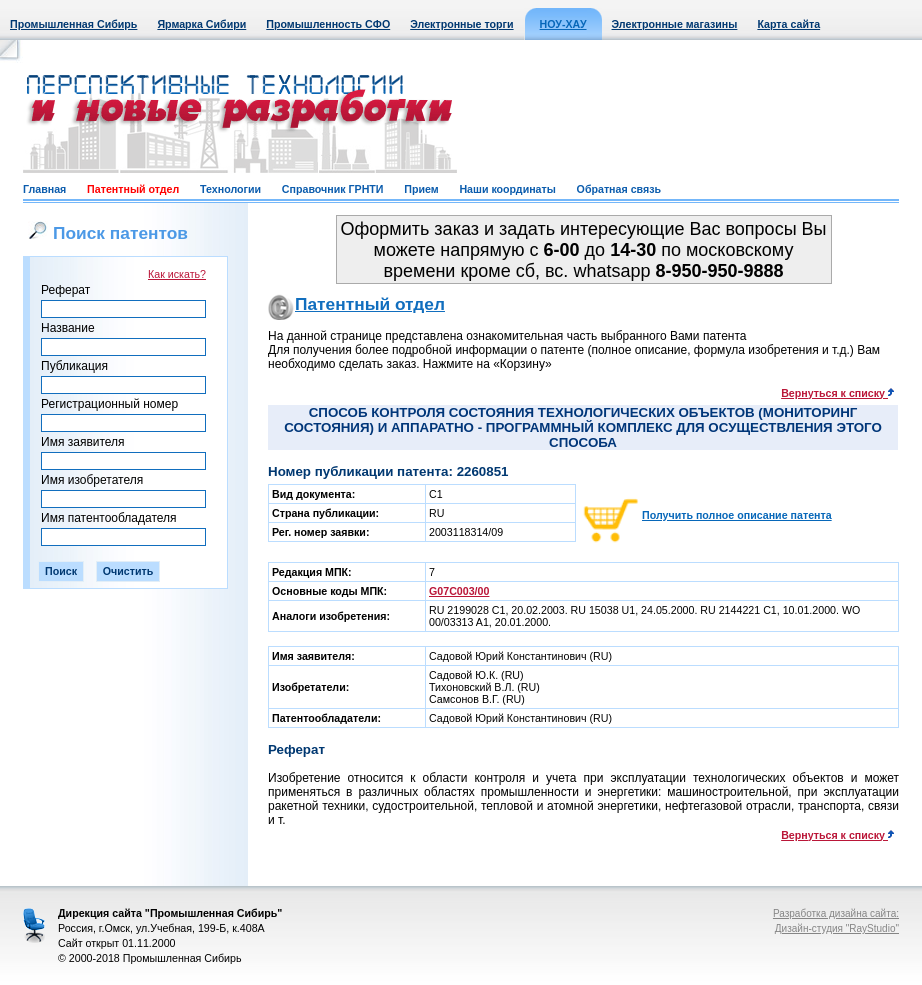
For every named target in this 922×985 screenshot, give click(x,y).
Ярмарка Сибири (201, 24)
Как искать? (177, 274)
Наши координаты (507, 189)
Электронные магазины (675, 24)
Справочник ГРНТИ (333, 189)
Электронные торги (461, 24)
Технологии (230, 189)
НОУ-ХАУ (563, 24)
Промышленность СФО (328, 24)
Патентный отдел (133, 189)
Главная (44, 189)
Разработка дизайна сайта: (836, 913)
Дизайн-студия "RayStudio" (837, 928)
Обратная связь (619, 189)
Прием (421, 189)
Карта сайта (788, 24)
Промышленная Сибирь (73, 24)
